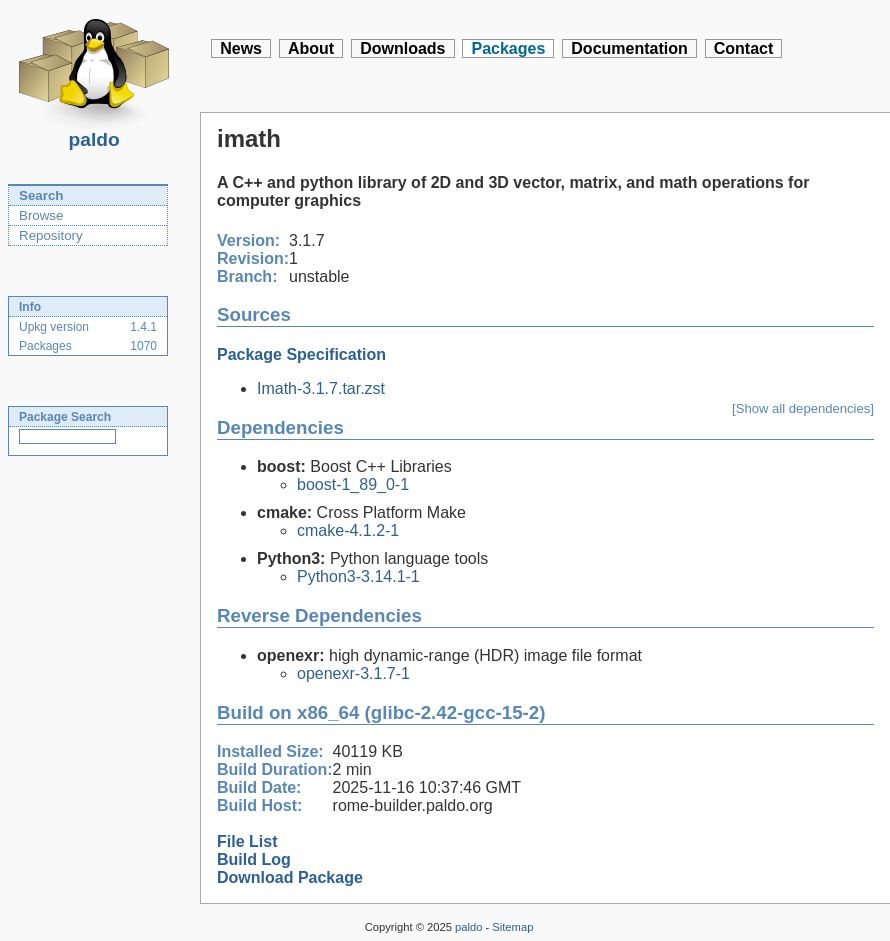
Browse (41, 215)
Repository (51, 235)
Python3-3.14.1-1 (358, 576)
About (311, 48)
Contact (744, 48)
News (241, 48)
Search (41, 195)
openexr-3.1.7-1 (353, 673)
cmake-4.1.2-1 (348, 530)
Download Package (290, 877)
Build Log (254, 859)
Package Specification (301, 354)
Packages (508, 48)
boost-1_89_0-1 (353, 484)
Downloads (402, 48)
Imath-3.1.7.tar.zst (321, 388)
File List (247, 841)
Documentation (629, 48)
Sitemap (512, 927)
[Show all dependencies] (803, 408)
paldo (94, 134)
